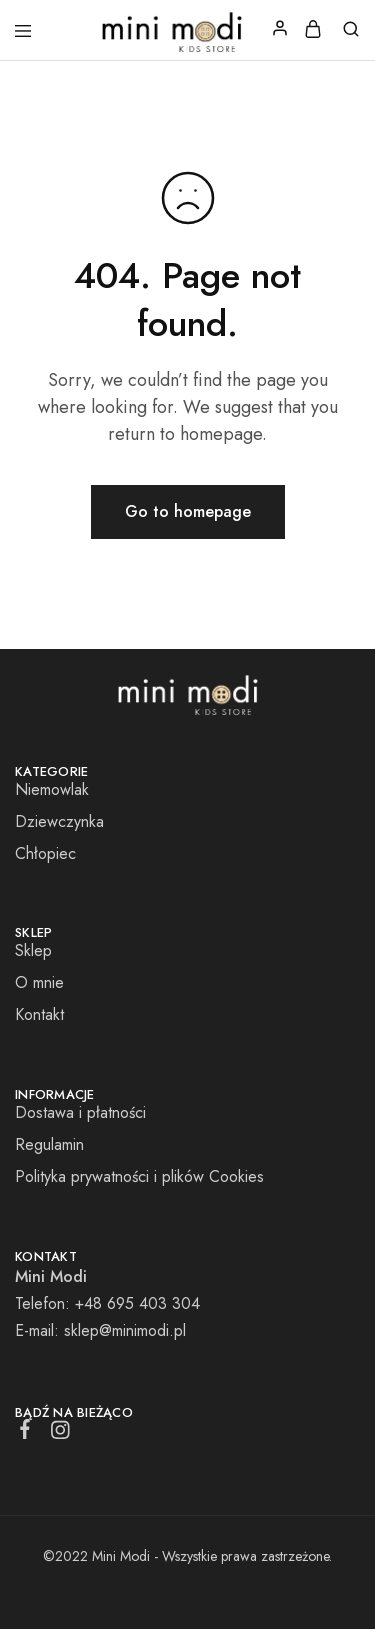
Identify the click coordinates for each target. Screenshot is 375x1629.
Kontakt (39, 1014)
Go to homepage (188, 511)
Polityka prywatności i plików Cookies (139, 1176)
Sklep (33, 950)
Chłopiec (45, 853)
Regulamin (49, 1144)
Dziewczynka (59, 821)
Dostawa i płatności (80, 1112)
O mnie (39, 982)
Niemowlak (52, 789)
